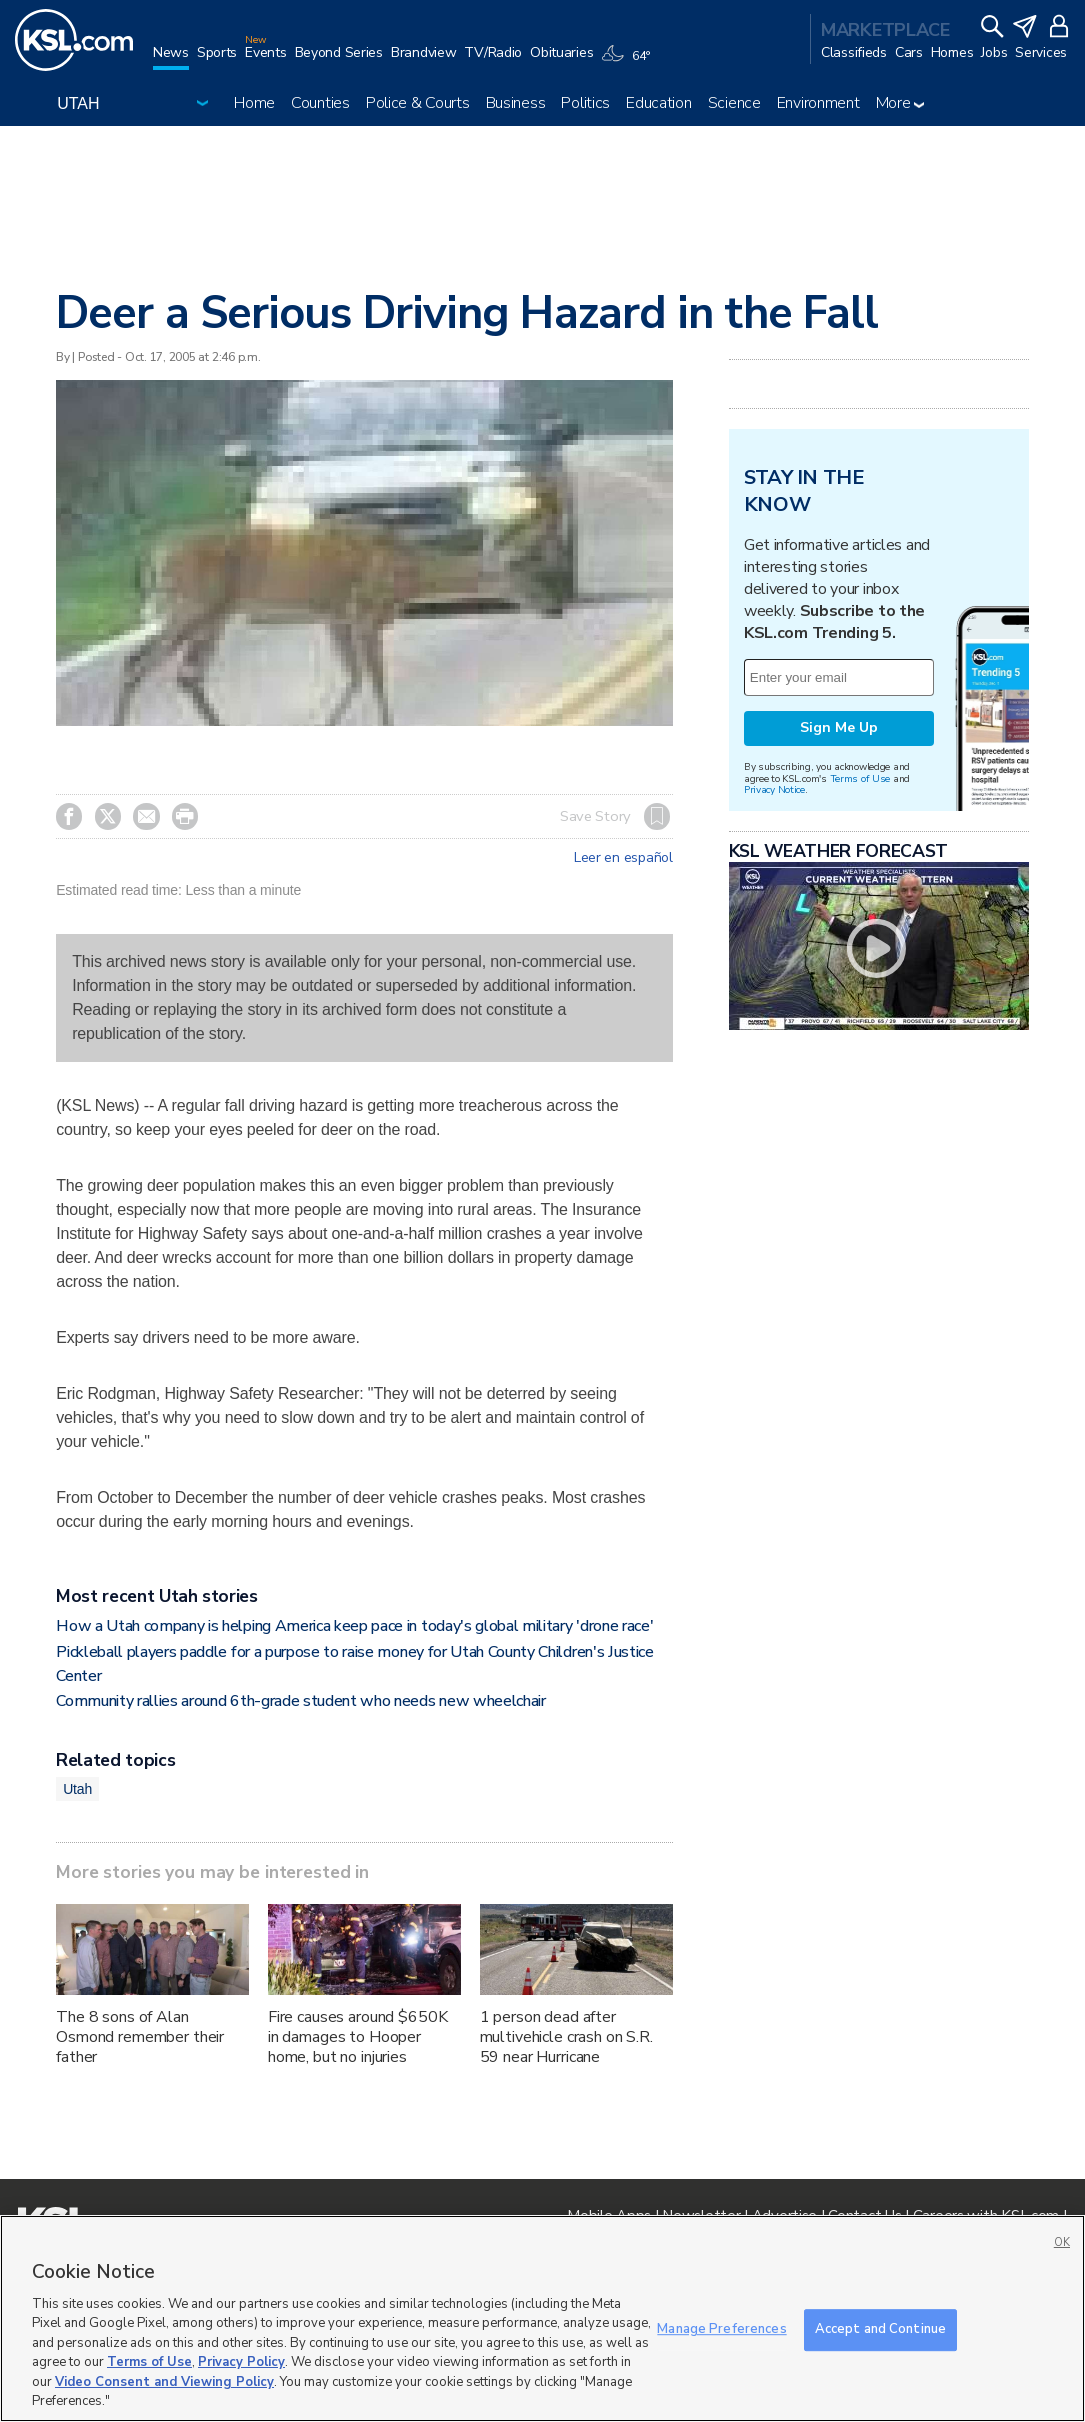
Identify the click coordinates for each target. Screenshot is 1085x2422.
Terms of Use (860, 778)
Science (734, 103)
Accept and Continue (880, 2329)
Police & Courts (418, 103)
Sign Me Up (839, 727)
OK (1062, 2242)
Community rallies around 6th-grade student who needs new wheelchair (301, 1701)
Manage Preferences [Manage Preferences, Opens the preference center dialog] (721, 2329)
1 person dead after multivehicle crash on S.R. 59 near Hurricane (566, 2037)
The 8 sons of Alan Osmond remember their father (140, 2037)
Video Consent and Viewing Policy (164, 2382)
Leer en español (623, 858)
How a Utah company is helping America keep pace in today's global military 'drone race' (354, 1626)
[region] (542, 2318)
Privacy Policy (241, 2362)
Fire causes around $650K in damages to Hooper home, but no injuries (358, 2037)
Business (516, 103)
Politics (585, 103)
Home (254, 103)
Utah (77, 1789)
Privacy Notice (774, 789)
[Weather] (629, 62)
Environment (818, 103)
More (900, 103)
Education (658, 103)
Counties (320, 103)
